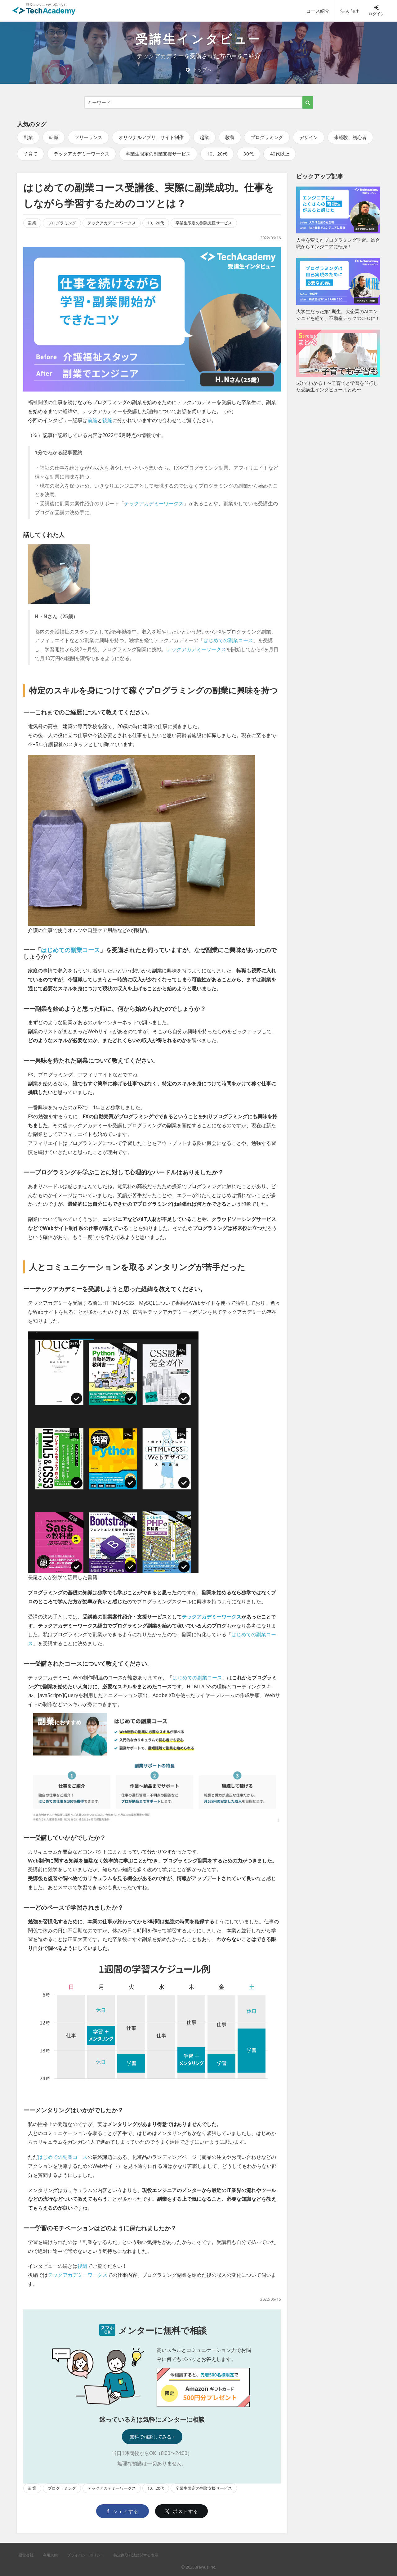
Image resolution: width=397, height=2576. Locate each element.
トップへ (199, 69)
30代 (248, 154)
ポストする (181, 2511)
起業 (204, 137)
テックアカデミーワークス (81, 154)
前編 (92, 420)
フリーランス (88, 137)
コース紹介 (317, 11)
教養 (229, 137)
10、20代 (217, 154)
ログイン (376, 10)
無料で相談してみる (152, 2437)
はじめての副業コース (228, 640)
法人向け (349, 11)
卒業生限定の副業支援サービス (158, 154)
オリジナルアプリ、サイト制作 (151, 137)
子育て (31, 154)
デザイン (308, 137)
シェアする (123, 2511)
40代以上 (279, 154)
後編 (107, 420)
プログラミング (267, 137)
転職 (53, 137)
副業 (28, 137)
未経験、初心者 (350, 137)
